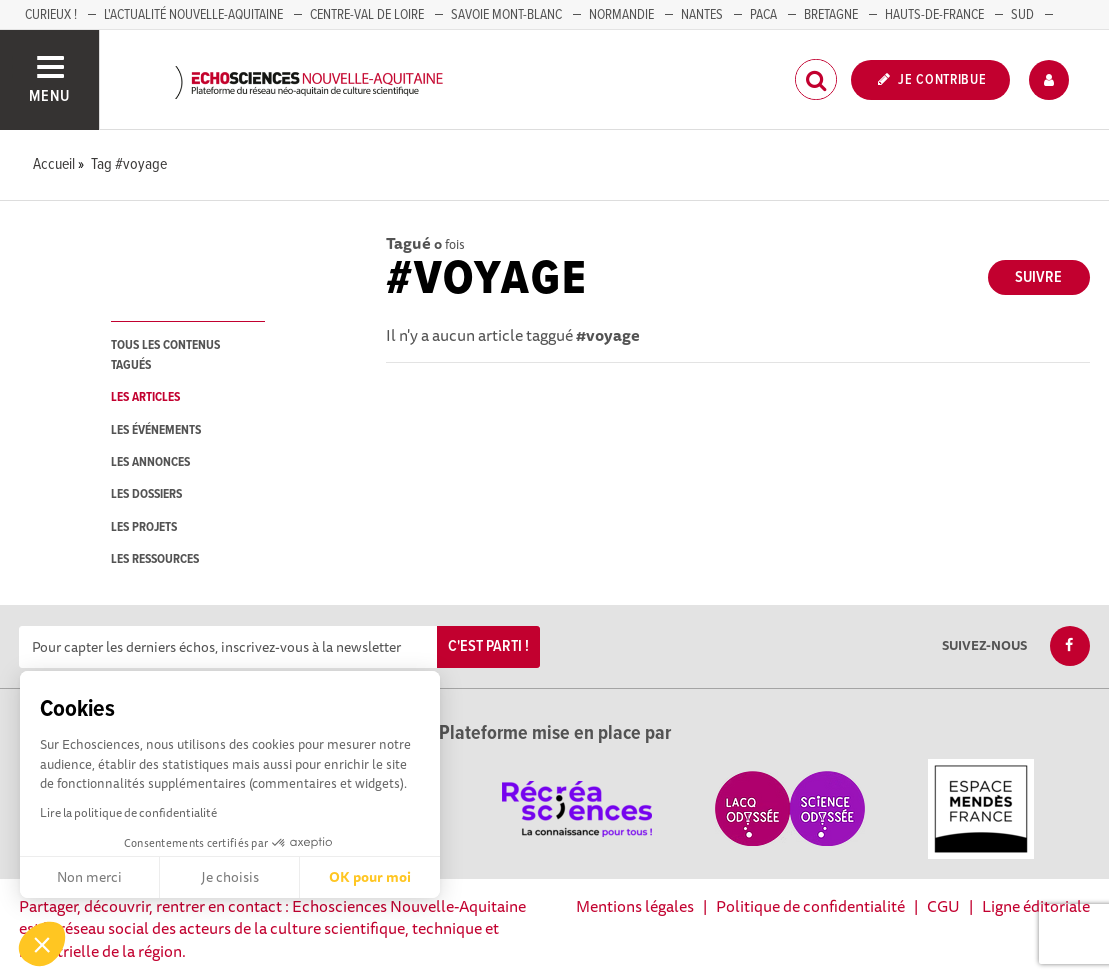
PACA (763, 15)
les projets (144, 527)
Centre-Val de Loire (367, 15)
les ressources (155, 559)
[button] (42, 944)
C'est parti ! (488, 646)
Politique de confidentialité (810, 906)
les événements (156, 430)
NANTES (702, 15)
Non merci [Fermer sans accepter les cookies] (89, 877)
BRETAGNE (831, 15)
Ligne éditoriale (1036, 906)
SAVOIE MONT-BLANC (506, 15)
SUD (1022, 15)
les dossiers (146, 494)
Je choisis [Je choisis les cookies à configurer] (230, 877)
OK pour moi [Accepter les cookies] (370, 877)
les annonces (150, 462)
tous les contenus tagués (165, 355)
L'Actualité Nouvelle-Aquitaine (193, 15)
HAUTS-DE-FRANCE (934, 15)
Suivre (1038, 277)
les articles (145, 397)
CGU (943, 906)
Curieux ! (51, 15)
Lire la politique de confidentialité (128, 812)
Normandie (621, 15)
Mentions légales (635, 906)
